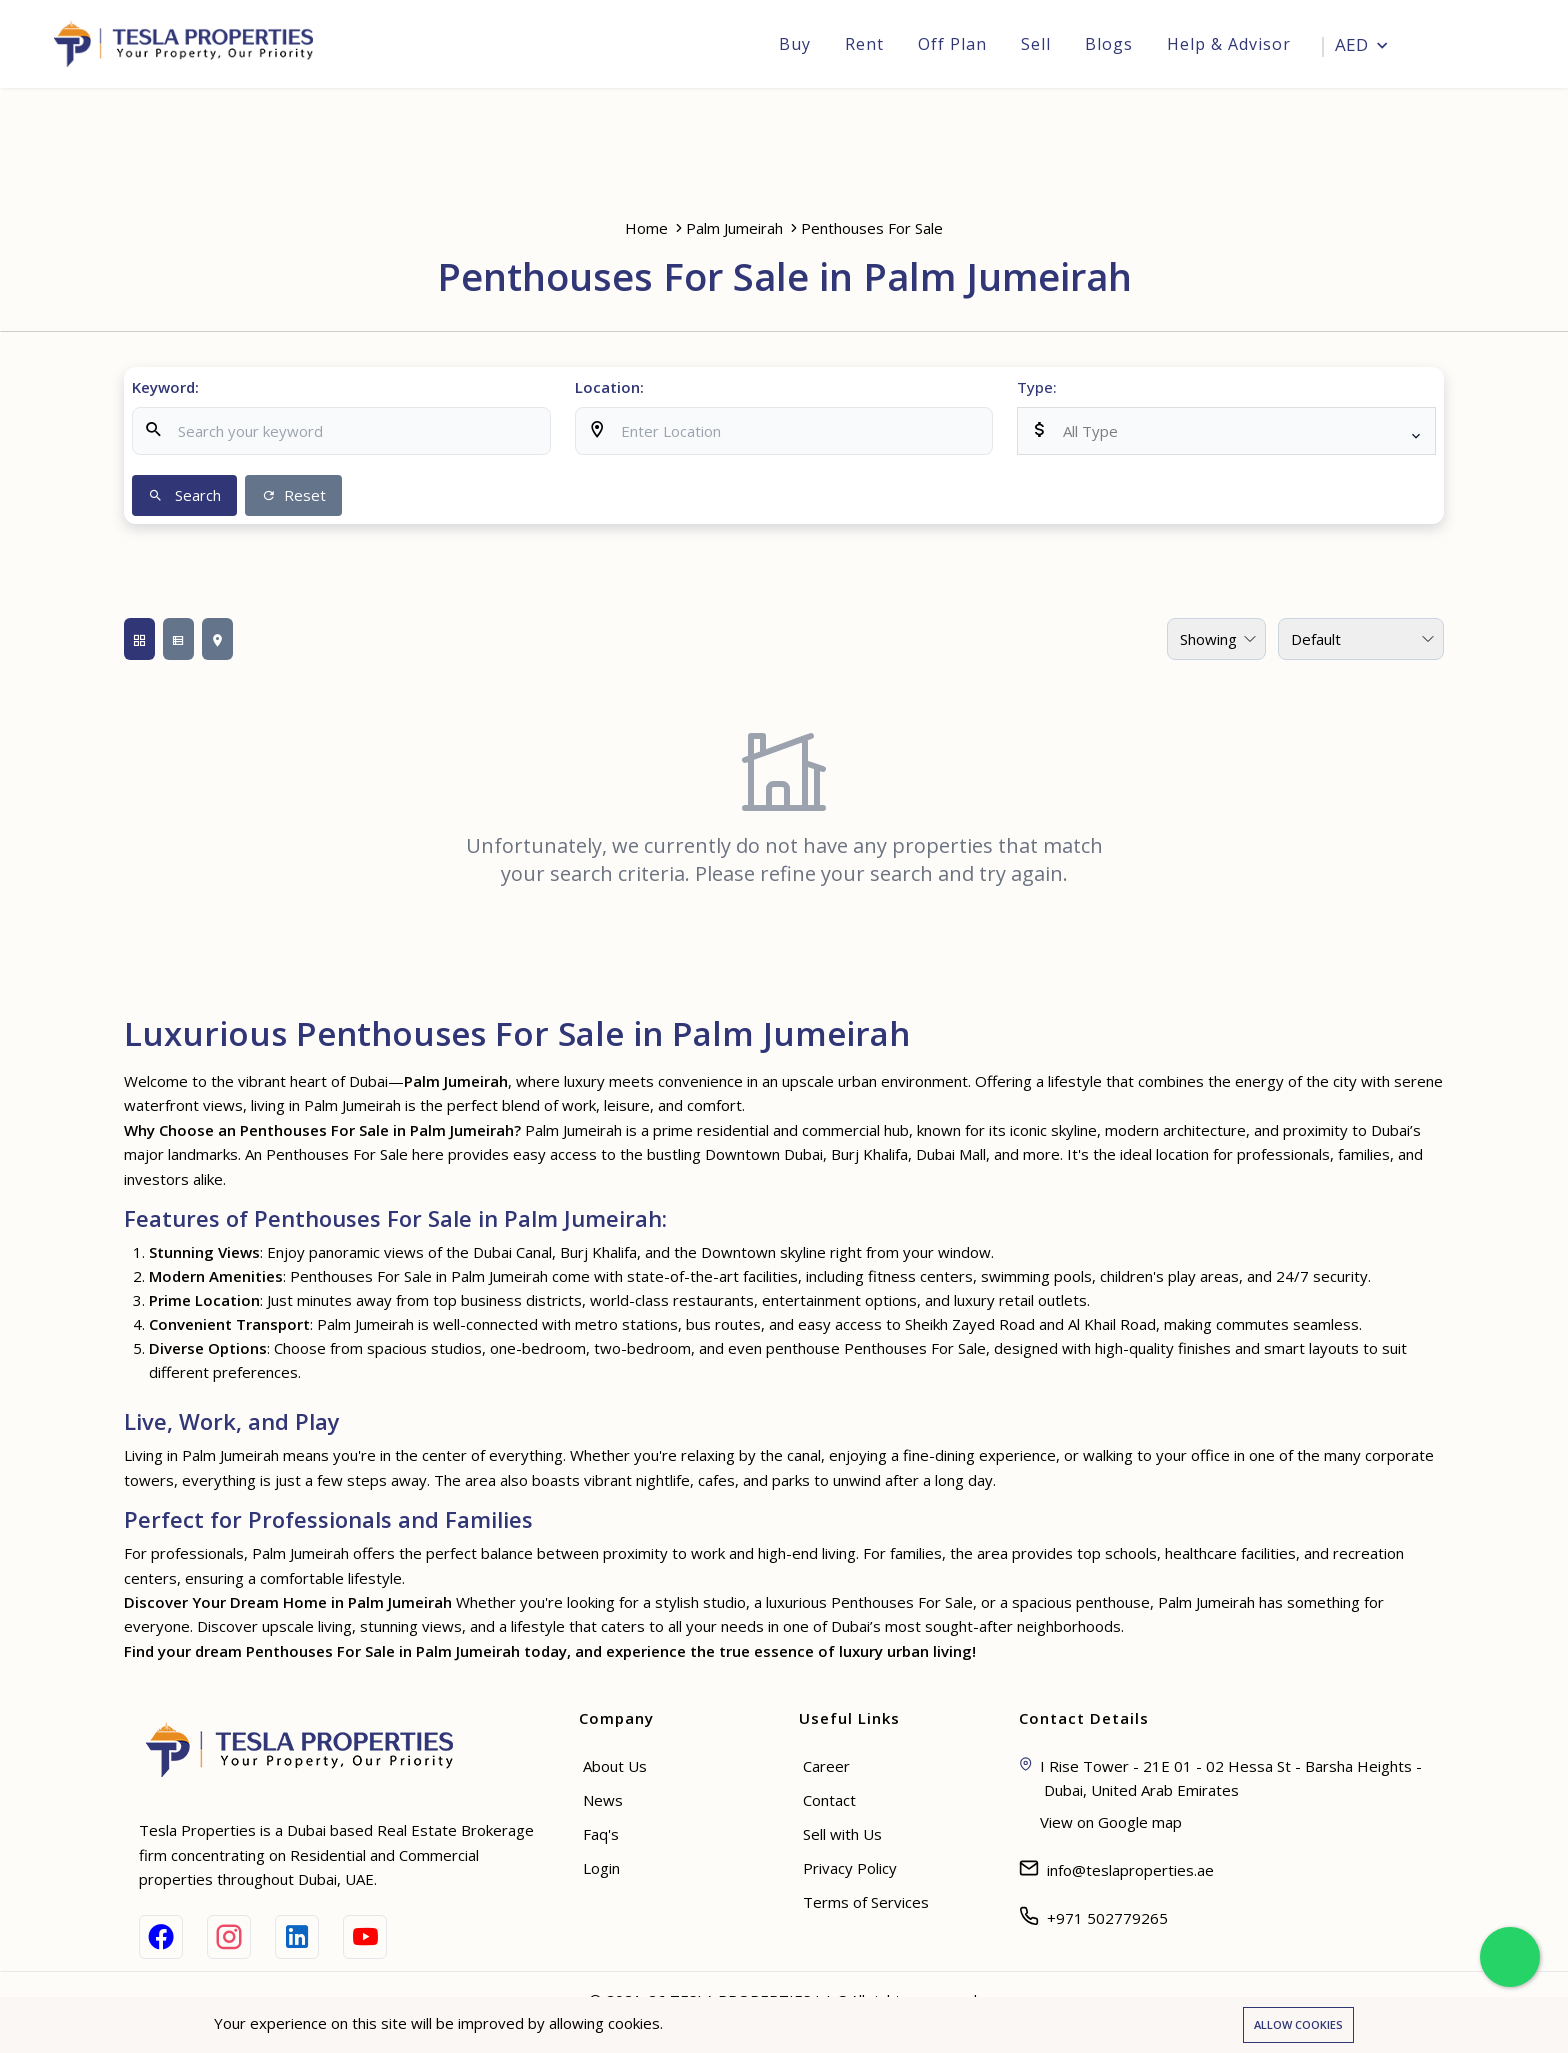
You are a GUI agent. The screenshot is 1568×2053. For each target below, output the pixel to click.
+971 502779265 (1107, 1918)
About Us (615, 1766)
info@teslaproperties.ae (1130, 1870)
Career (826, 1766)
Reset (293, 495)
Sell (1035, 44)
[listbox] (1226, 431)
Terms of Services (866, 1902)
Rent (863, 44)
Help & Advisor (1228, 44)
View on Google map (1111, 1822)
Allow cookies (1298, 2024)
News (603, 1800)
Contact (829, 1800)
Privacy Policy (850, 1868)
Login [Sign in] (1476, 46)
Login (601, 1868)
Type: (1037, 387)
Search (184, 495)
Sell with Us (842, 1834)
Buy (794, 44)
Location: (609, 387)
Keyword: (165, 387)
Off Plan (951, 44)
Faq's (601, 1834)
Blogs (1108, 44)
